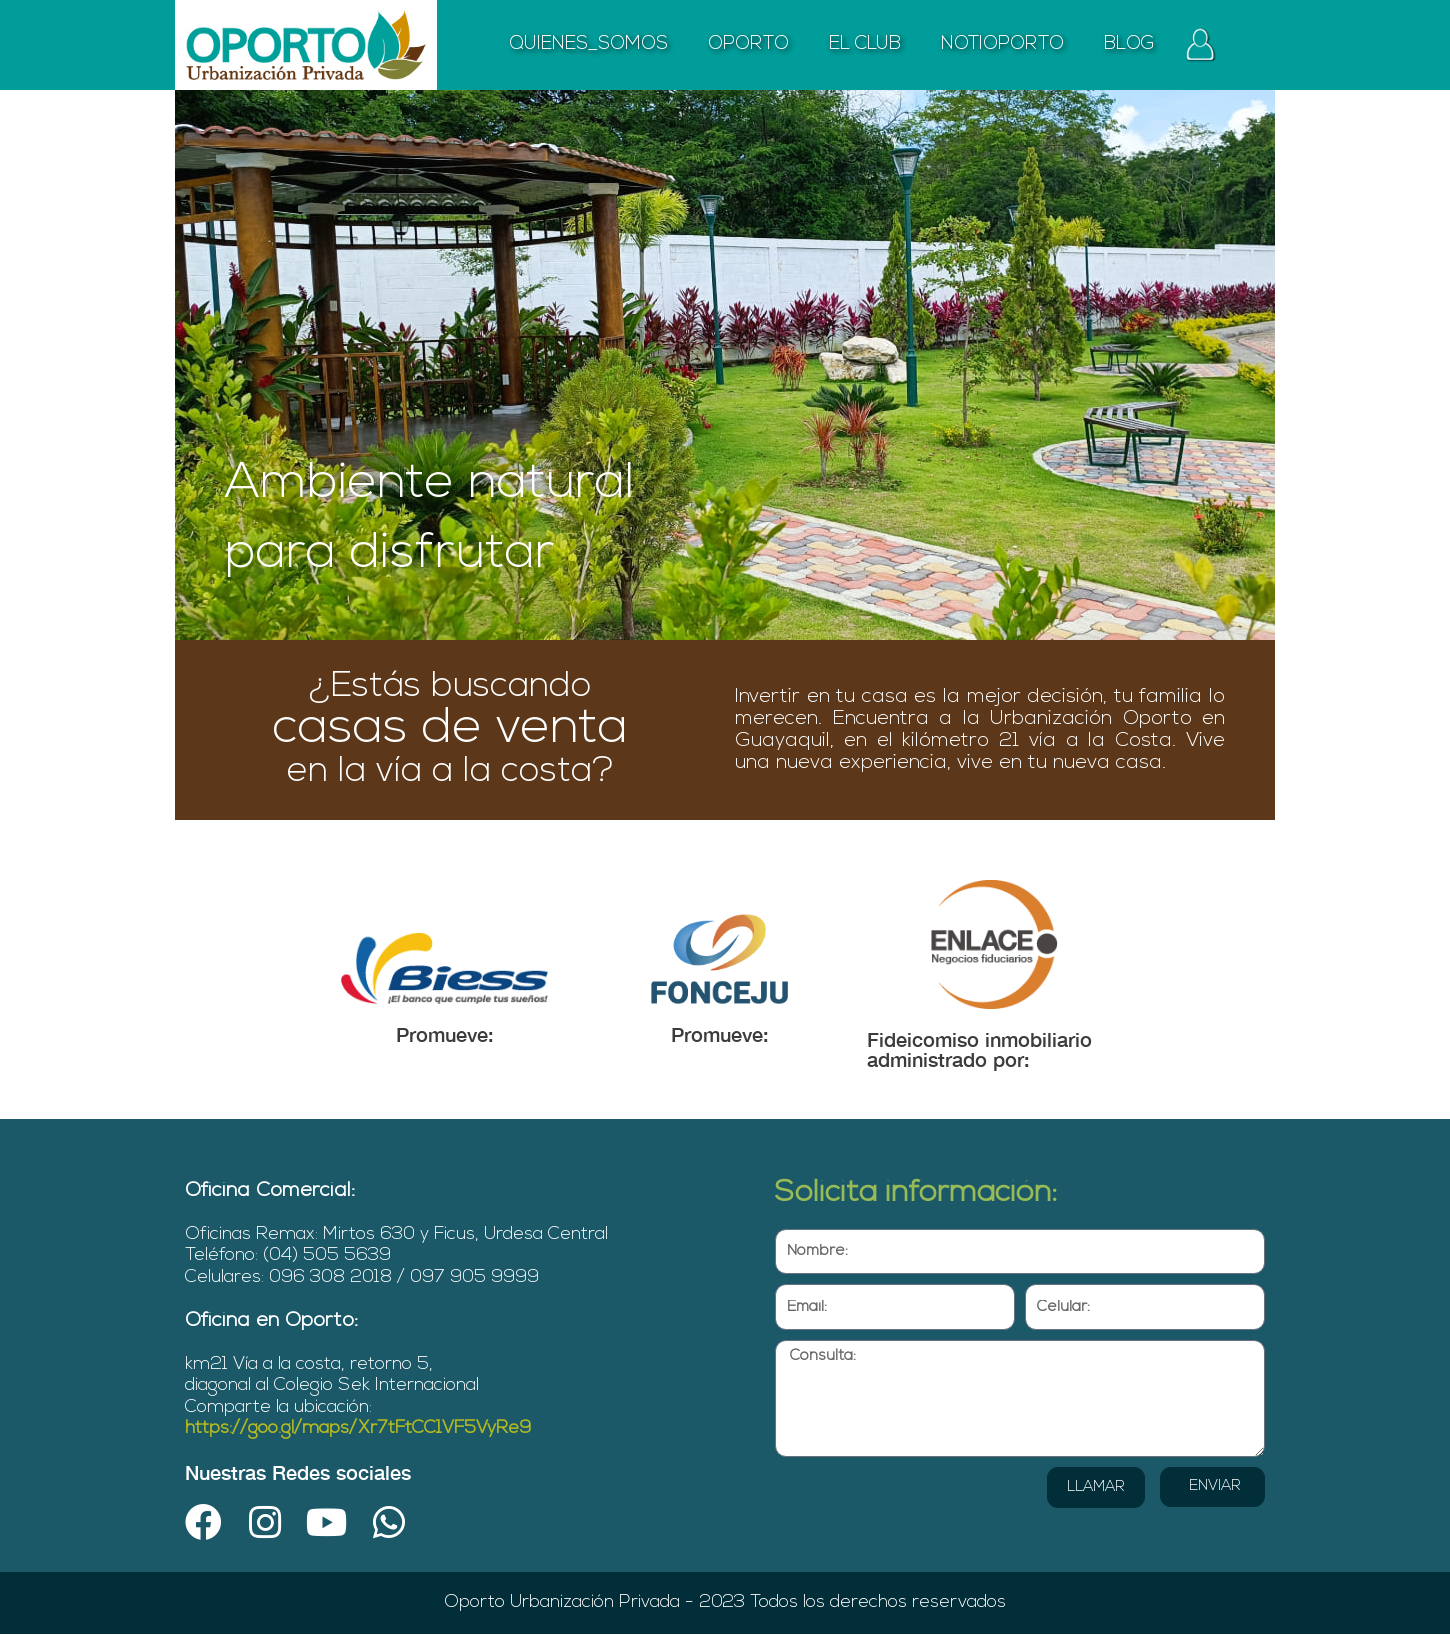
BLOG (1129, 44)
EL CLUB (865, 44)
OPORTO (748, 44)
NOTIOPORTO (1002, 44)
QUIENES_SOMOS (588, 44)
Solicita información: (916, 1193)
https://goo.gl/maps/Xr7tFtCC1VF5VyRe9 (358, 1428)
